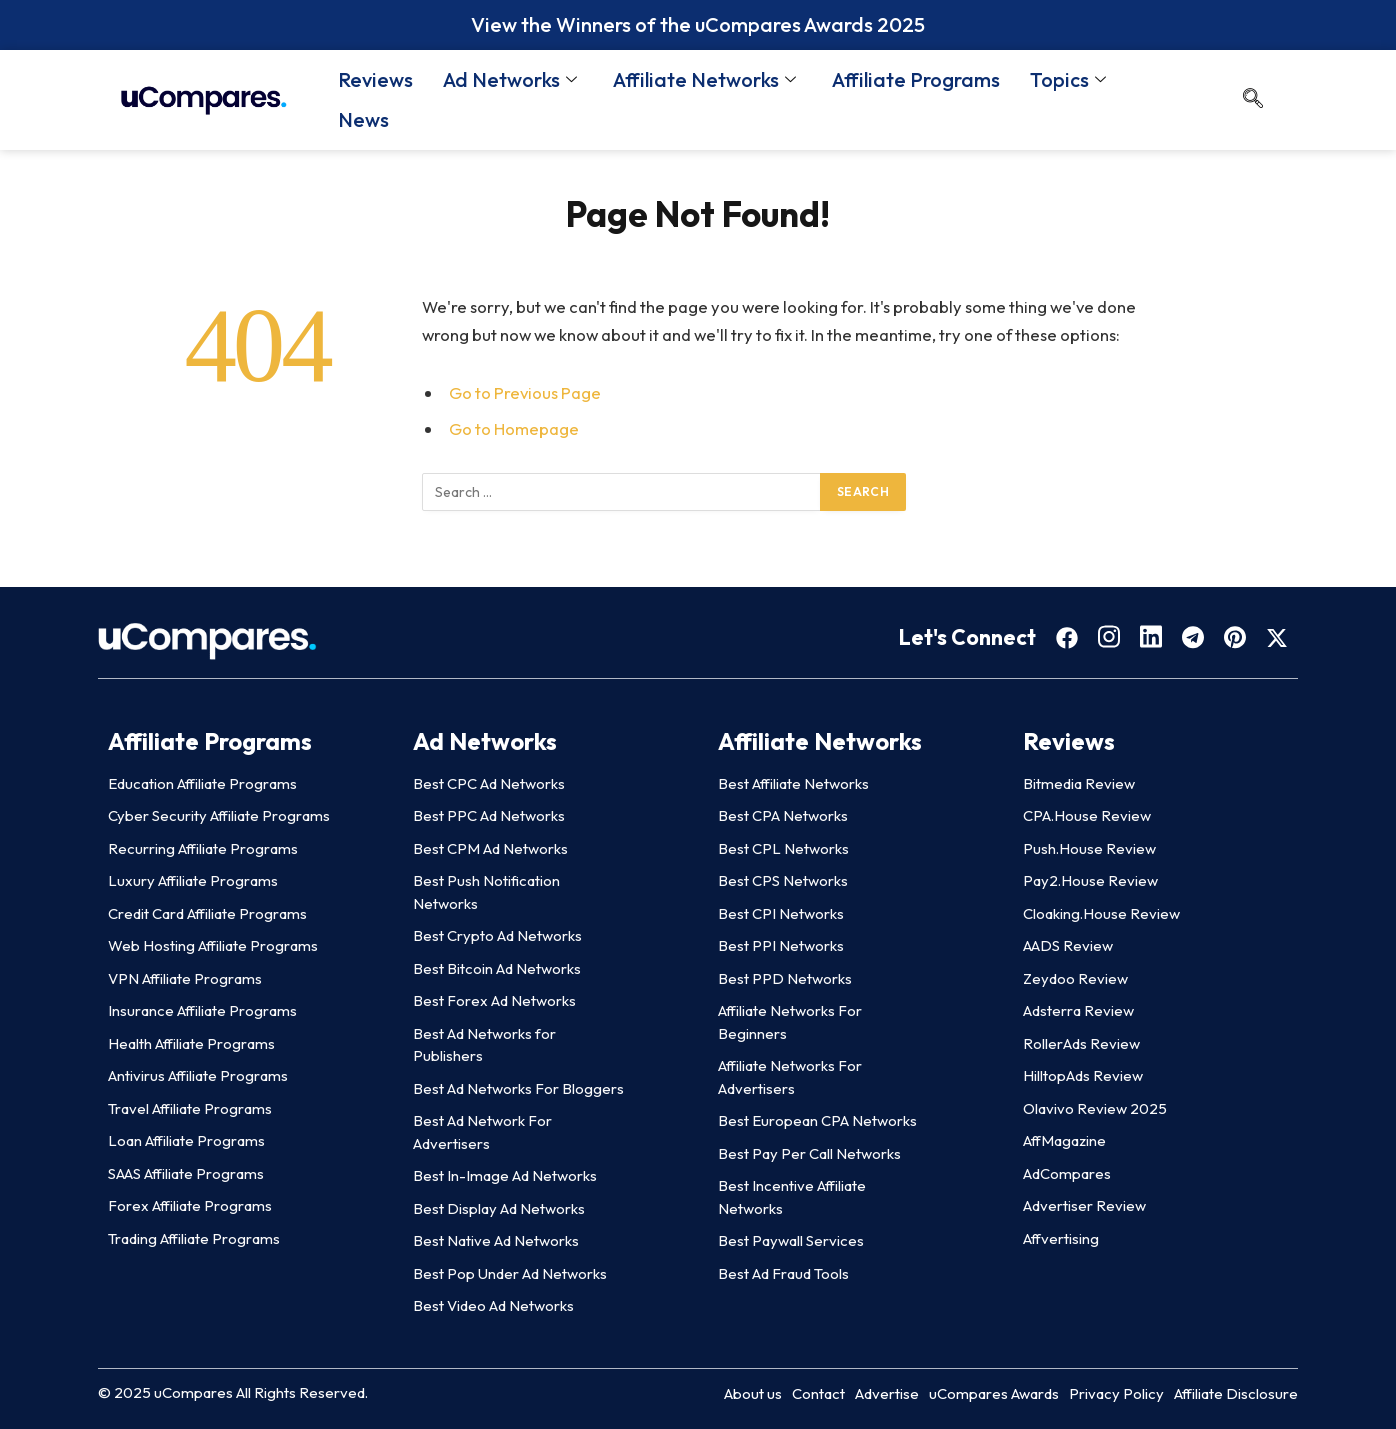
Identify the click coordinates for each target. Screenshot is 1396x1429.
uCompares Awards (994, 1393)
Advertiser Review (1084, 1205)
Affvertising (1061, 1238)
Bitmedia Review (1079, 783)
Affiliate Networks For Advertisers (790, 1077)
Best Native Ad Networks (496, 1240)
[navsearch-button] (1253, 100)
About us (753, 1393)
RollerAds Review (1081, 1043)
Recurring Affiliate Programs (203, 848)
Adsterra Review (1078, 1010)
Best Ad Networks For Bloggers (518, 1088)
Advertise (887, 1393)
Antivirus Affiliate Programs (198, 1075)
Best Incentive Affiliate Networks (792, 1197)
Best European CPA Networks (817, 1120)
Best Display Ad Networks (499, 1208)
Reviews (375, 79)
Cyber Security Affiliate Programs (219, 815)
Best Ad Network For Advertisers (482, 1132)
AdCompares (1067, 1173)
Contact (818, 1393)
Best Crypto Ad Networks (497, 935)
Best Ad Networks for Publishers (484, 1045)
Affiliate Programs (916, 79)
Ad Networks (510, 79)
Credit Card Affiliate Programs (207, 913)
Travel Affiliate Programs (190, 1108)
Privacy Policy (1116, 1393)
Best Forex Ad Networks (494, 1000)
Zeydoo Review (1075, 978)
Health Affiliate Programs (191, 1043)
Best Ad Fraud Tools (783, 1273)
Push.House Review (1089, 848)
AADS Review (1068, 945)
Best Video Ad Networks (493, 1305)
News (363, 119)
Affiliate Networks (704, 79)
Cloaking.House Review (1101, 913)
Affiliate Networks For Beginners (790, 1022)
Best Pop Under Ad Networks (510, 1273)
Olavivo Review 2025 (1095, 1108)
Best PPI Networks (781, 945)
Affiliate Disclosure (1236, 1393)
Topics (1068, 79)
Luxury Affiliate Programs (193, 880)
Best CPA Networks (783, 815)
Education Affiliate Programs (202, 783)
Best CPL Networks (783, 848)
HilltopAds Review (1083, 1075)
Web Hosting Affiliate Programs (213, 945)
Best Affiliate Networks (793, 783)
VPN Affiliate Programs (185, 978)
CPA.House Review (1087, 815)
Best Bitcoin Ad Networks (497, 968)
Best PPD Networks (785, 978)
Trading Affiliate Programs (194, 1238)
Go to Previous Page (525, 392)
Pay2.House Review (1090, 880)
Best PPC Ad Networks (489, 815)
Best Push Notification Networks (486, 892)
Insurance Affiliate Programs (202, 1010)
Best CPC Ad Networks (489, 783)
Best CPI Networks (781, 913)
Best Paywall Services (791, 1240)
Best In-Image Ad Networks (505, 1175)
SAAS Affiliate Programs (186, 1173)
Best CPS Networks (783, 880)
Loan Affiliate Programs (186, 1140)
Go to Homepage (514, 428)
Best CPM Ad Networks (490, 848)
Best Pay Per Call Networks (809, 1153)
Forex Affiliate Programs (190, 1205)
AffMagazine (1064, 1140)
